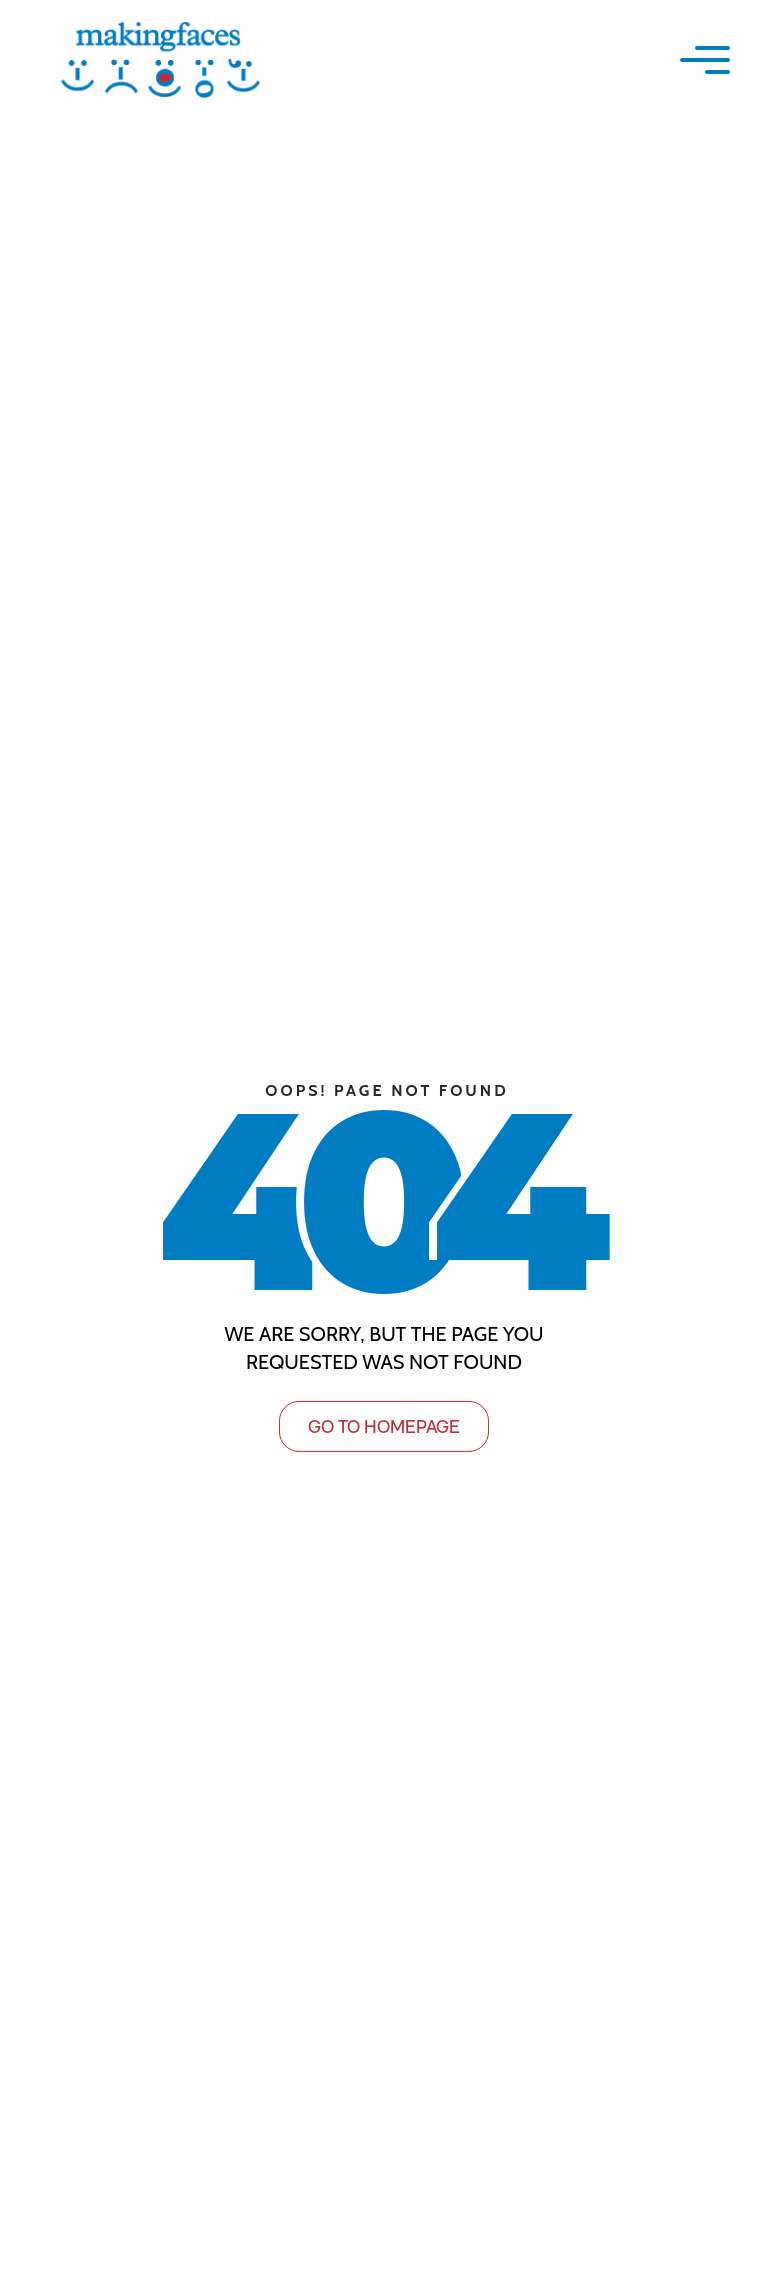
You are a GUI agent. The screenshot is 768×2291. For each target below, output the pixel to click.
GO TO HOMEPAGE (384, 1425)
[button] (705, 60)
